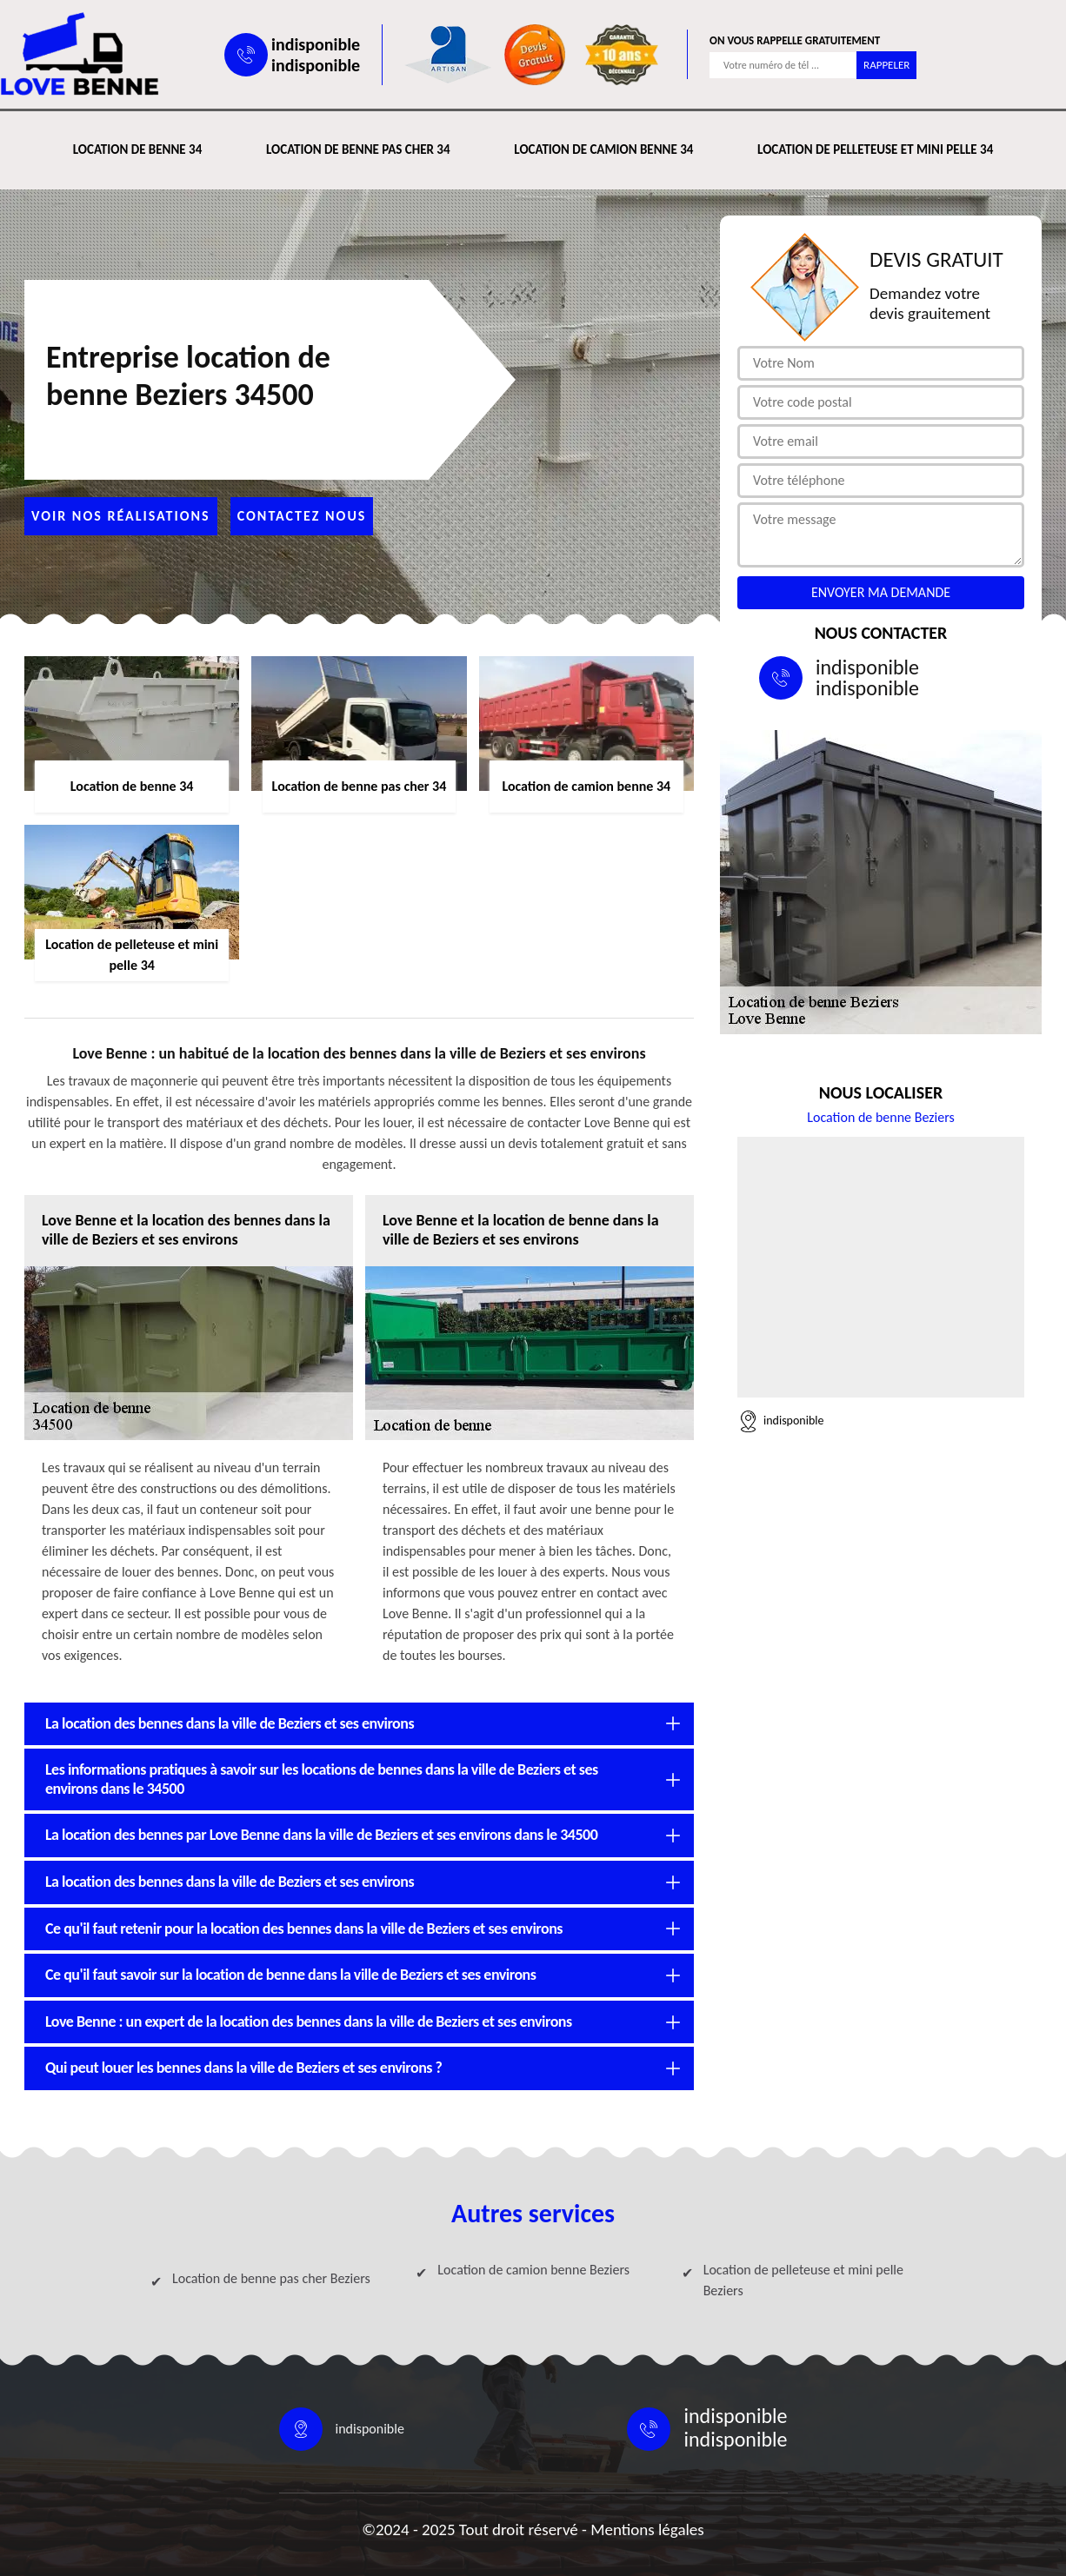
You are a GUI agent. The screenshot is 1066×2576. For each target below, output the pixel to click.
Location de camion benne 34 (603, 149)
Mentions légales (647, 2529)
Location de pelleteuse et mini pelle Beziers (803, 2280)
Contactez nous (302, 516)
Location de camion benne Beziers (533, 2269)
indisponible (315, 44)
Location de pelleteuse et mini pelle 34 (875, 149)
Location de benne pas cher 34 (358, 149)
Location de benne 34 (137, 149)
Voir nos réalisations (120, 516)
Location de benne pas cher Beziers (271, 2278)
